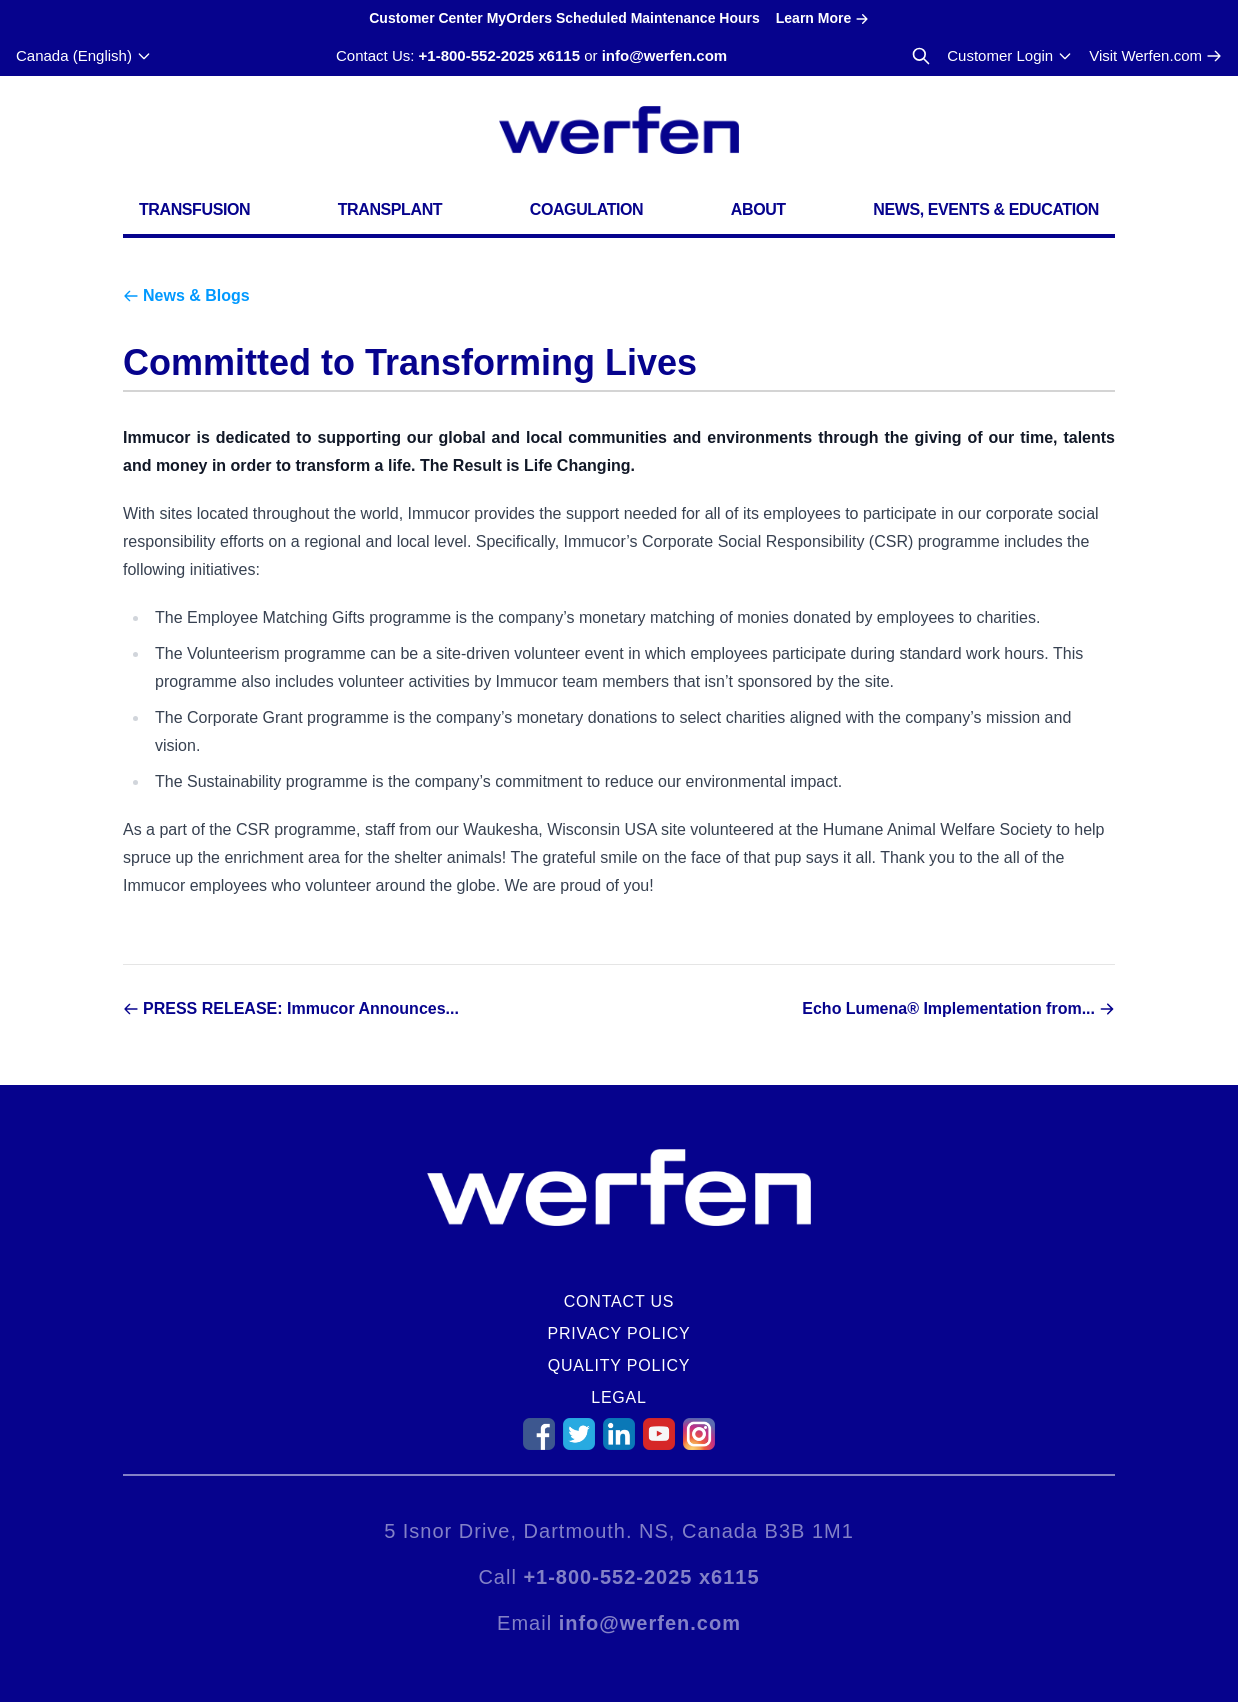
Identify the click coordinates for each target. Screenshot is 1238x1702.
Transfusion (194, 209)
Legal (619, 1397)
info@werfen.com (664, 55)
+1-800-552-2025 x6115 (499, 55)
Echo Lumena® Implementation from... (948, 1008)
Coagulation (587, 209)
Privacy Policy (618, 1333)
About (758, 209)
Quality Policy (619, 1365)
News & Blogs (196, 295)
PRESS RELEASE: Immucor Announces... (301, 1008)
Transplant (390, 209)
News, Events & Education (986, 209)
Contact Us (619, 1301)
